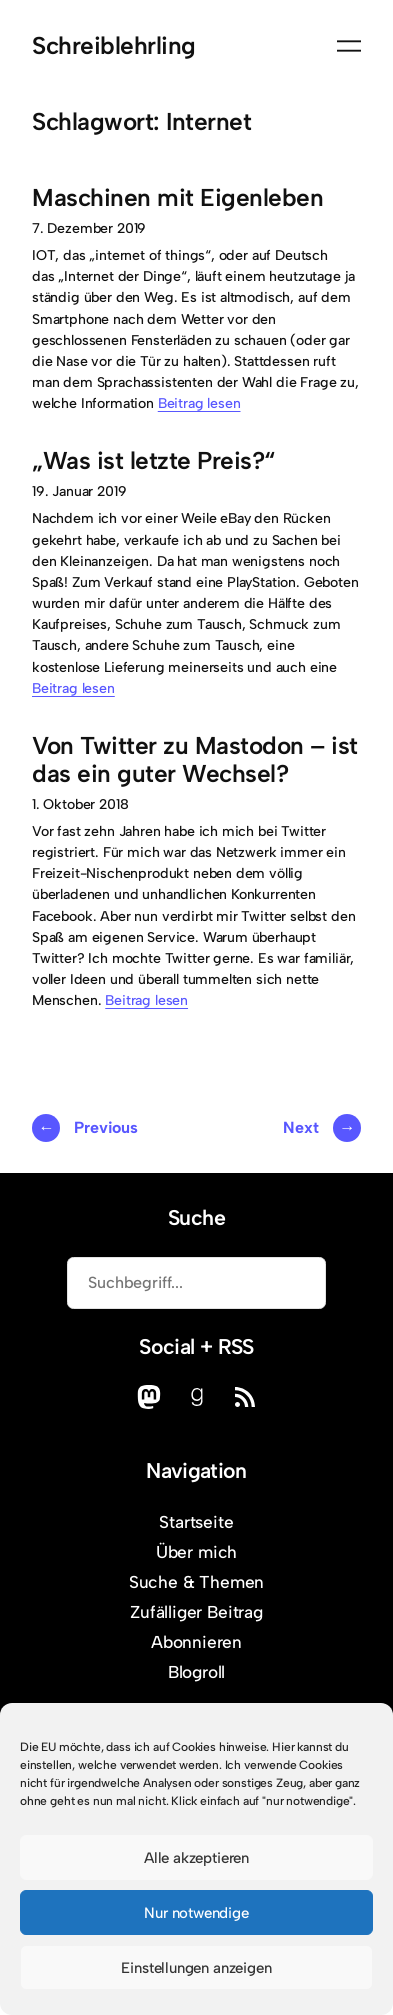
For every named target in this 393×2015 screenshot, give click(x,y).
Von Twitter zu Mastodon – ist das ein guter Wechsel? (195, 760)
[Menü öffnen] (349, 46)
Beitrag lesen (199, 403)
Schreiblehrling (114, 45)
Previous (85, 1128)
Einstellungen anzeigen (196, 1968)
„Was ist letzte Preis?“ (153, 461)
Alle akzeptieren (196, 1858)
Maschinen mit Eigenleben (177, 198)
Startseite (196, 1522)
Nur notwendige (196, 1913)
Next (322, 1128)
